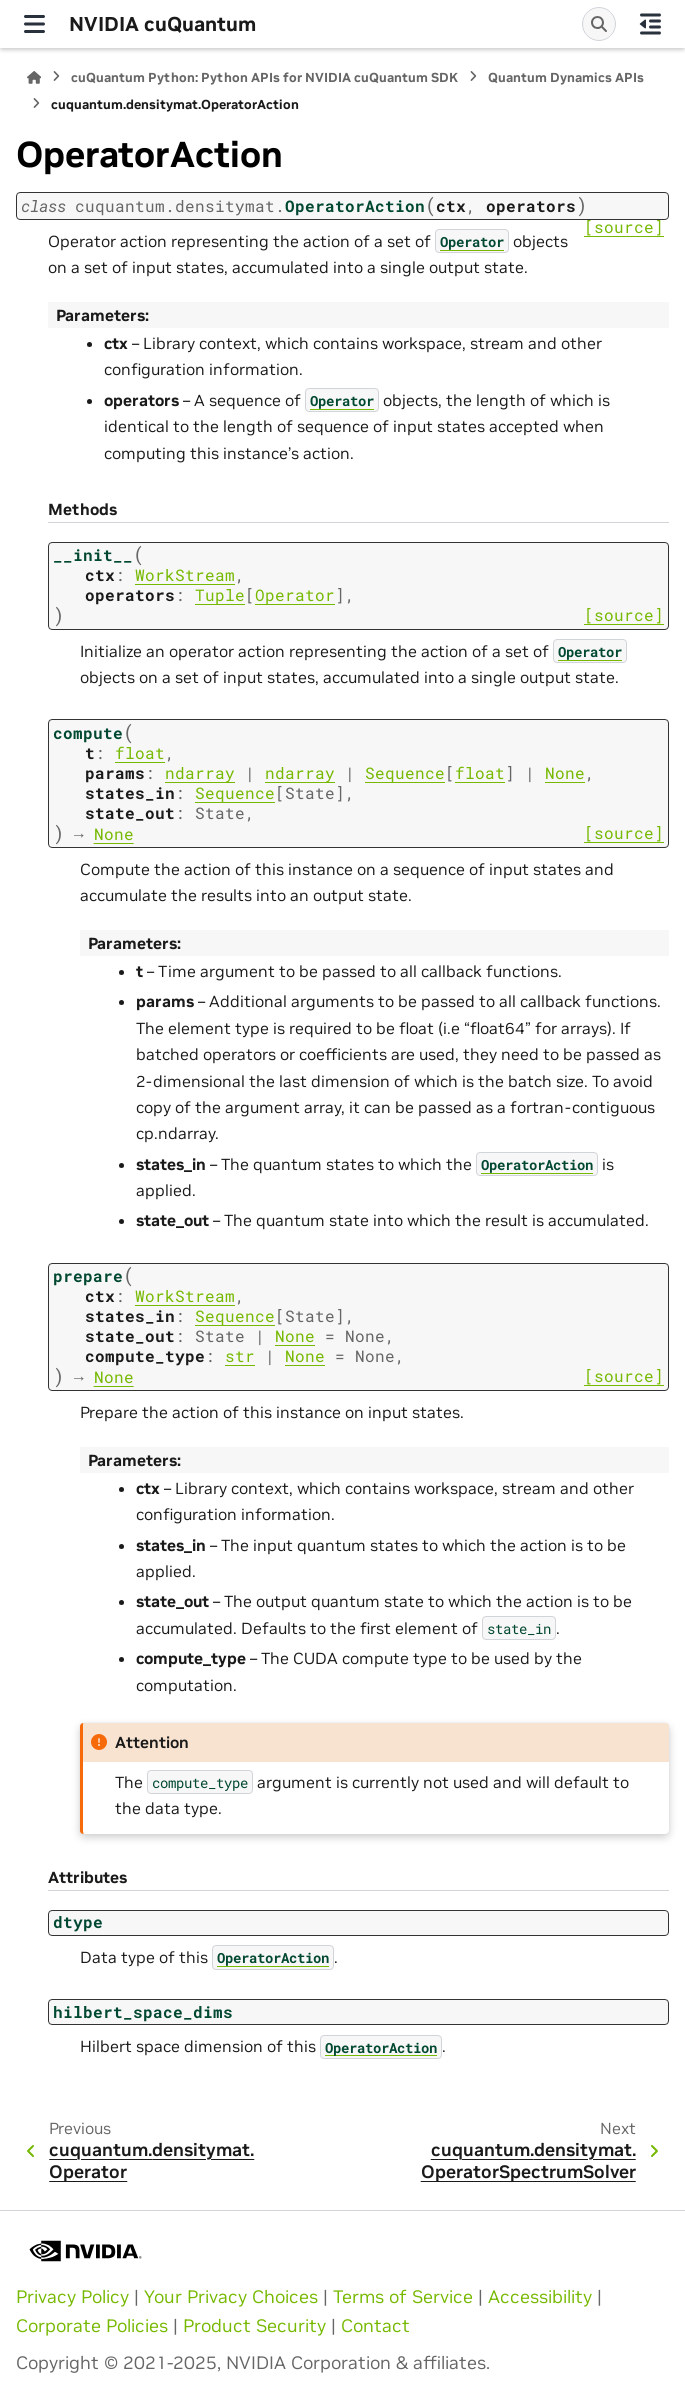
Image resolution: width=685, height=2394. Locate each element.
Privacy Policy (72, 2297)
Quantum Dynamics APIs (566, 77)
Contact (375, 2326)
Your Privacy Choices (231, 2297)
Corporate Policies (92, 2326)
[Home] (34, 77)
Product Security (254, 2326)
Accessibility (540, 2297)
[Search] (599, 24)
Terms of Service (403, 2297)
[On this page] (650, 24)
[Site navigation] (34, 24)
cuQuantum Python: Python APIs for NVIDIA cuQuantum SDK (264, 77)
